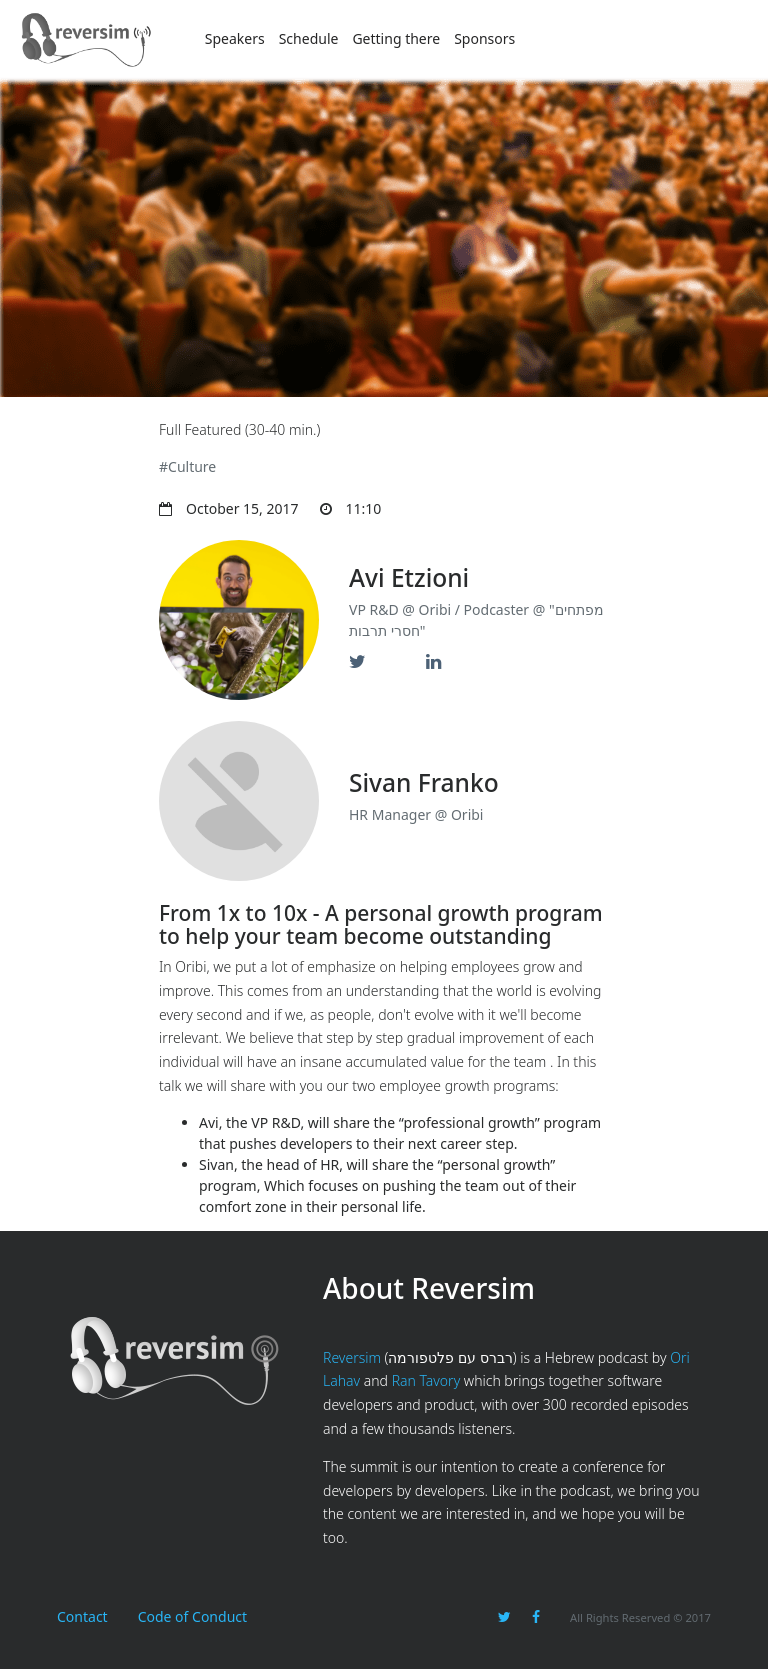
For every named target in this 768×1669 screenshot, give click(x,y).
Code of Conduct (192, 1616)
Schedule (309, 38)
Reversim (352, 1357)
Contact (82, 1616)
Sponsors (484, 38)
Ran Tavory (426, 1380)
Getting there (396, 38)
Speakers (235, 38)
